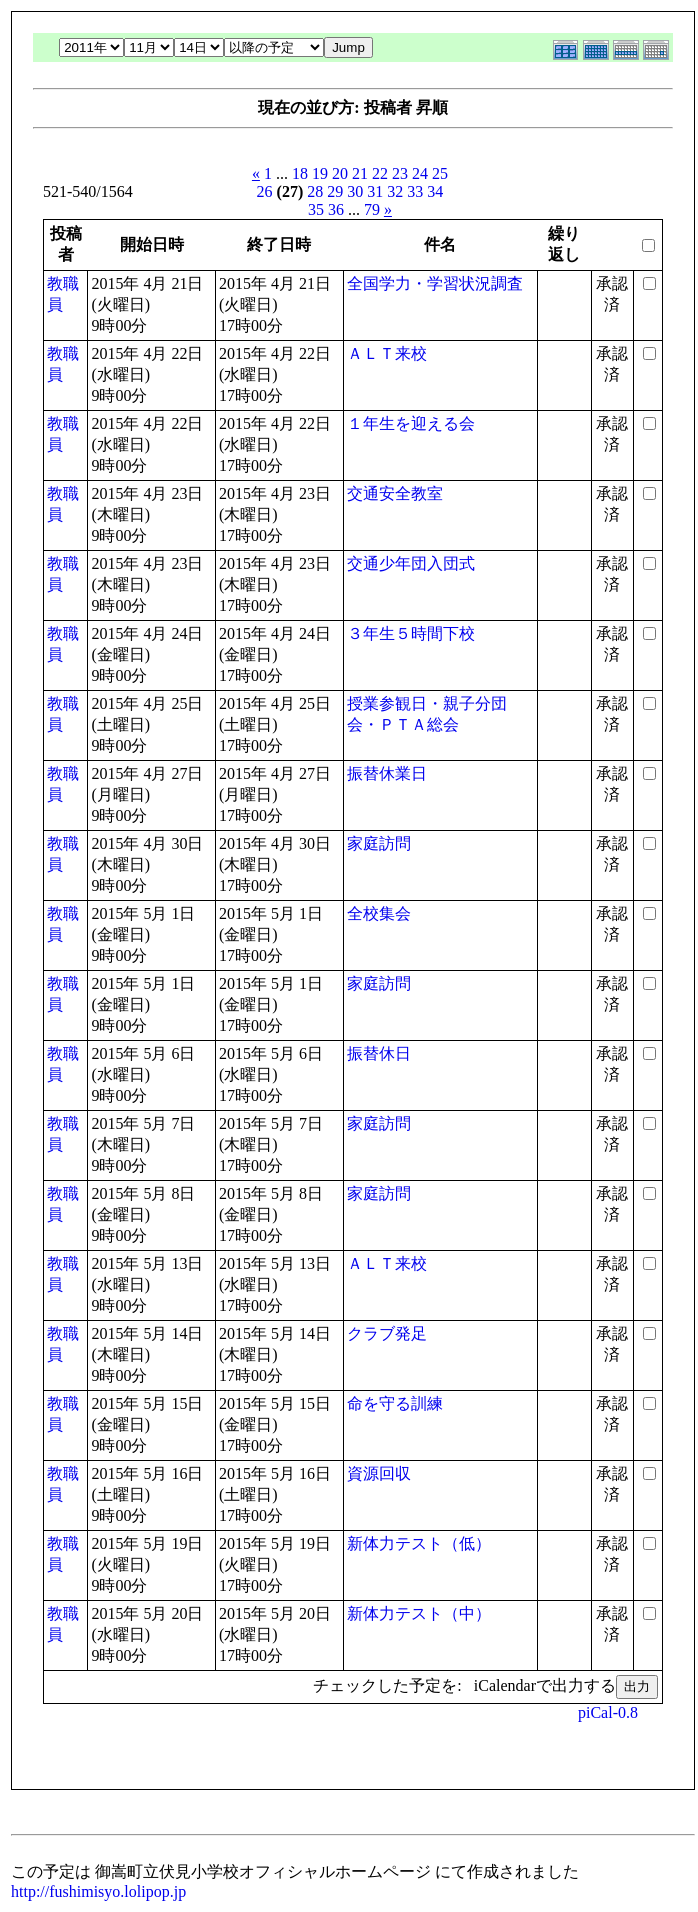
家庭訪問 (379, 843)
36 (336, 209)
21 (360, 173)
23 (400, 173)
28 (315, 191)
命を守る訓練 (395, 1403)
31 (375, 191)
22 (380, 173)
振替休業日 (387, 773)
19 (320, 173)
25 (440, 173)
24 (420, 173)
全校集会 (379, 913)
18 (300, 173)
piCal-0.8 (608, 1712)
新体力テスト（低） (419, 1543)
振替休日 (379, 1053)
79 (372, 209)
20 (340, 173)
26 (265, 191)
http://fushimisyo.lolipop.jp (98, 1891)
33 (415, 191)
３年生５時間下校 (411, 633)
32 (395, 191)
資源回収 (379, 1473)
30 (355, 191)
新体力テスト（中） (419, 1613)
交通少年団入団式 (411, 563)
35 (316, 209)
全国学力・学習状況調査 (435, 283)
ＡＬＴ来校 (387, 353)
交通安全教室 (395, 493)
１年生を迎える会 (411, 423)
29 (335, 191)
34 (435, 191)
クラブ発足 (387, 1333)
